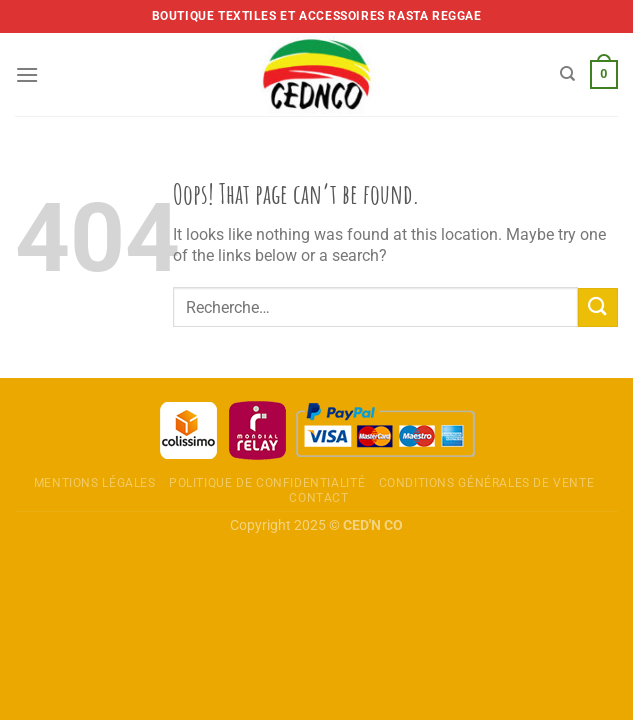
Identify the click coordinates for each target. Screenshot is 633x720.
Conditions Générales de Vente (487, 483)
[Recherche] (567, 74)
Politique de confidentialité (267, 483)
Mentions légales (95, 483)
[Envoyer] (598, 307)
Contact (318, 498)
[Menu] (27, 74)
